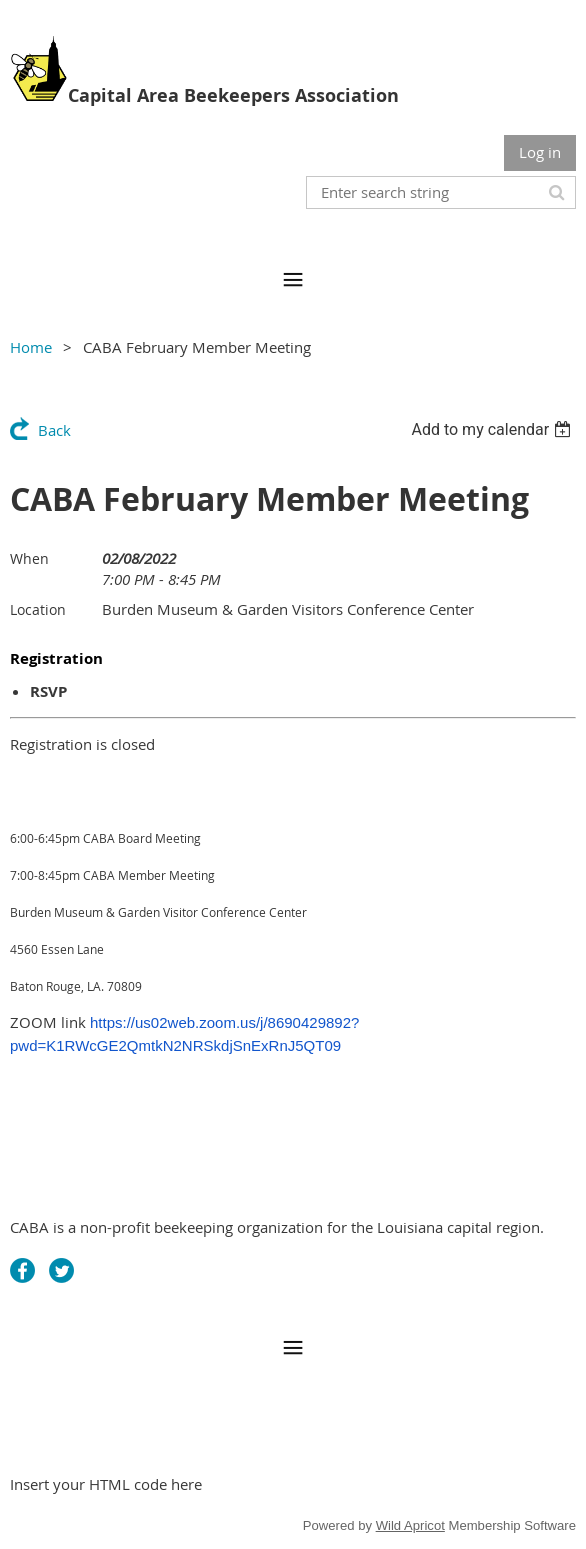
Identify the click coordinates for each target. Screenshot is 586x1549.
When (29, 558)
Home (31, 347)
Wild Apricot (410, 1525)
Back (54, 430)
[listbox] (493, 429)
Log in (540, 152)
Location (38, 609)
